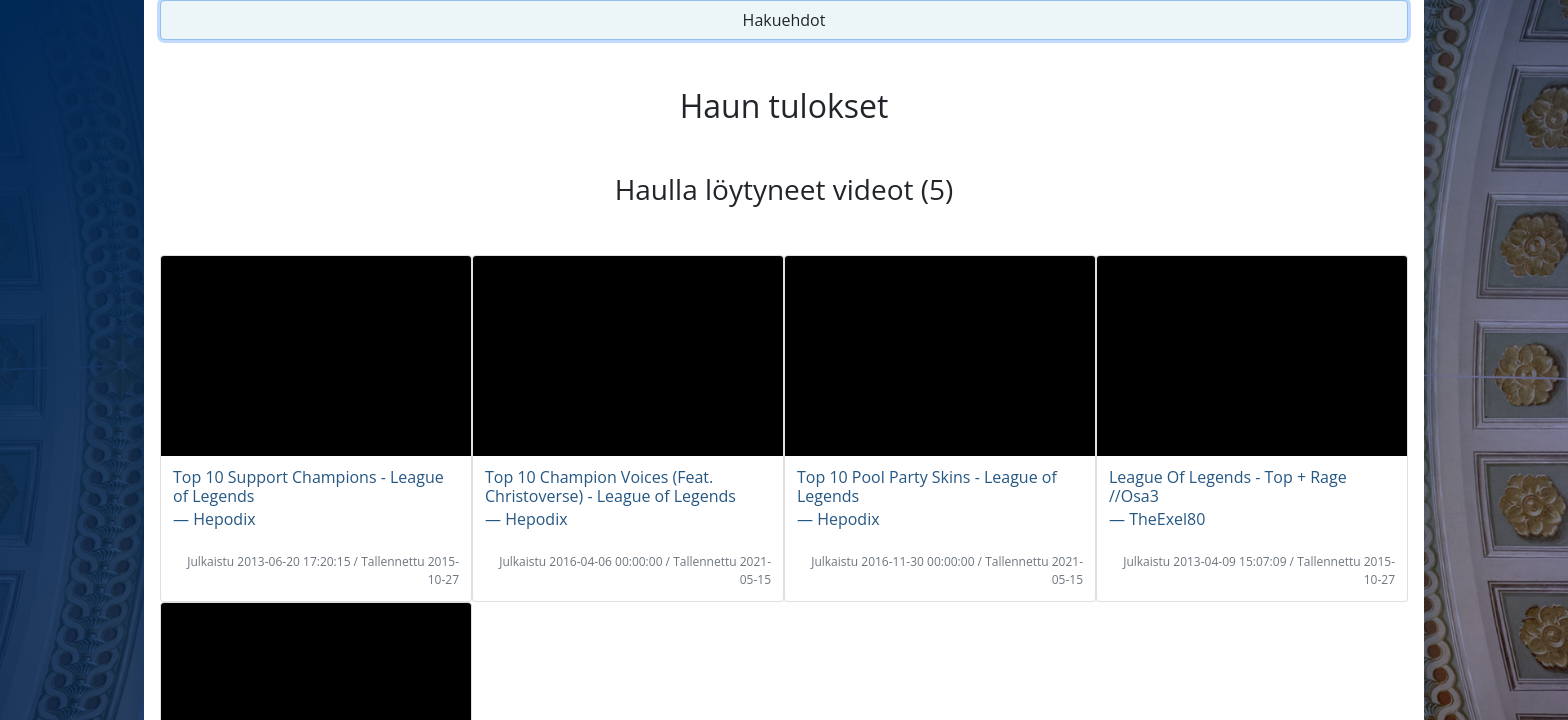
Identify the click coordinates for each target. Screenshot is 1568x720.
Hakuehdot (784, 20)
